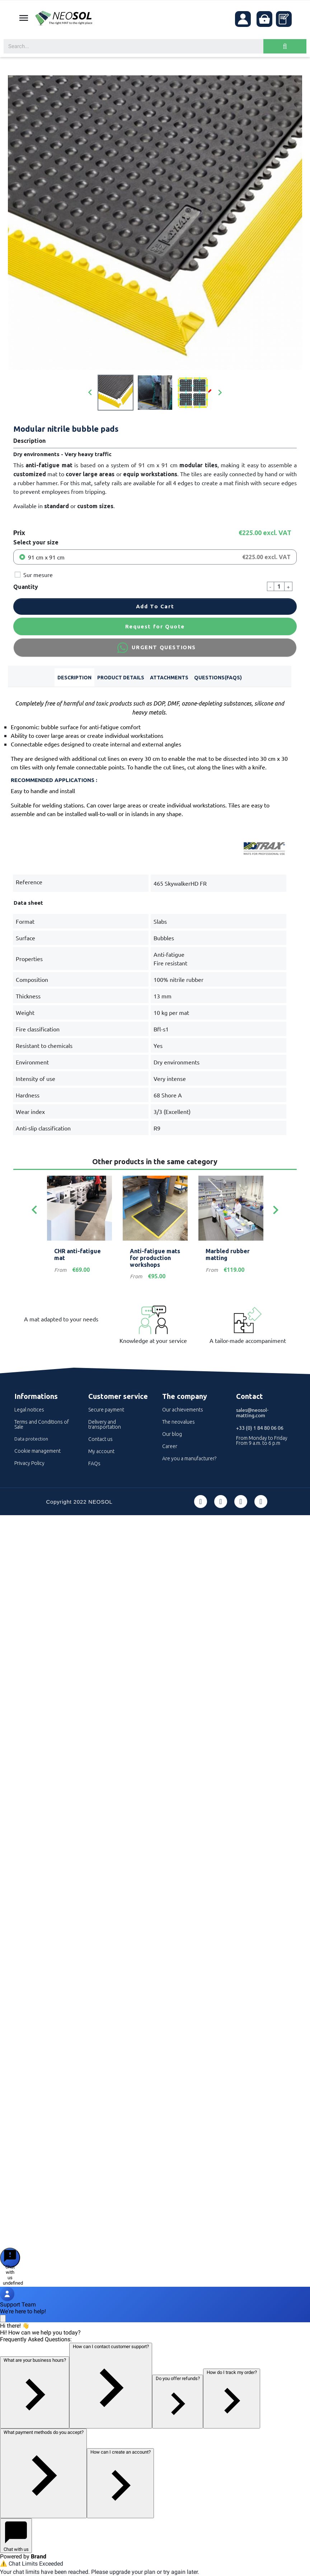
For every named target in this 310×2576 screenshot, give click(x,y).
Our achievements (182, 1410)
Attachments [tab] (169, 677)
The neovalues (178, 1422)
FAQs (94, 1463)
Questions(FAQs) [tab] (218, 677)
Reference (29, 881)
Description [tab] (74, 677)
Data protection (31, 1438)
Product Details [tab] (120, 677)
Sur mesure (38, 574)
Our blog (172, 1434)
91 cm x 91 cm (46, 557)
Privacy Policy (29, 1463)
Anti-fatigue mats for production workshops (155, 1258)
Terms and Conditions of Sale (41, 1424)
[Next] (275, 1210)
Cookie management (37, 1451)
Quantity (25, 587)
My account (101, 1451)
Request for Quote (155, 626)
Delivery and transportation (104, 1424)
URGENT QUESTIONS (155, 648)
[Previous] (34, 1210)
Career (169, 1446)
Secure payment (106, 1410)
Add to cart (155, 606)
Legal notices (29, 1410)
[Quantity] (279, 586)
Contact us (100, 1439)
